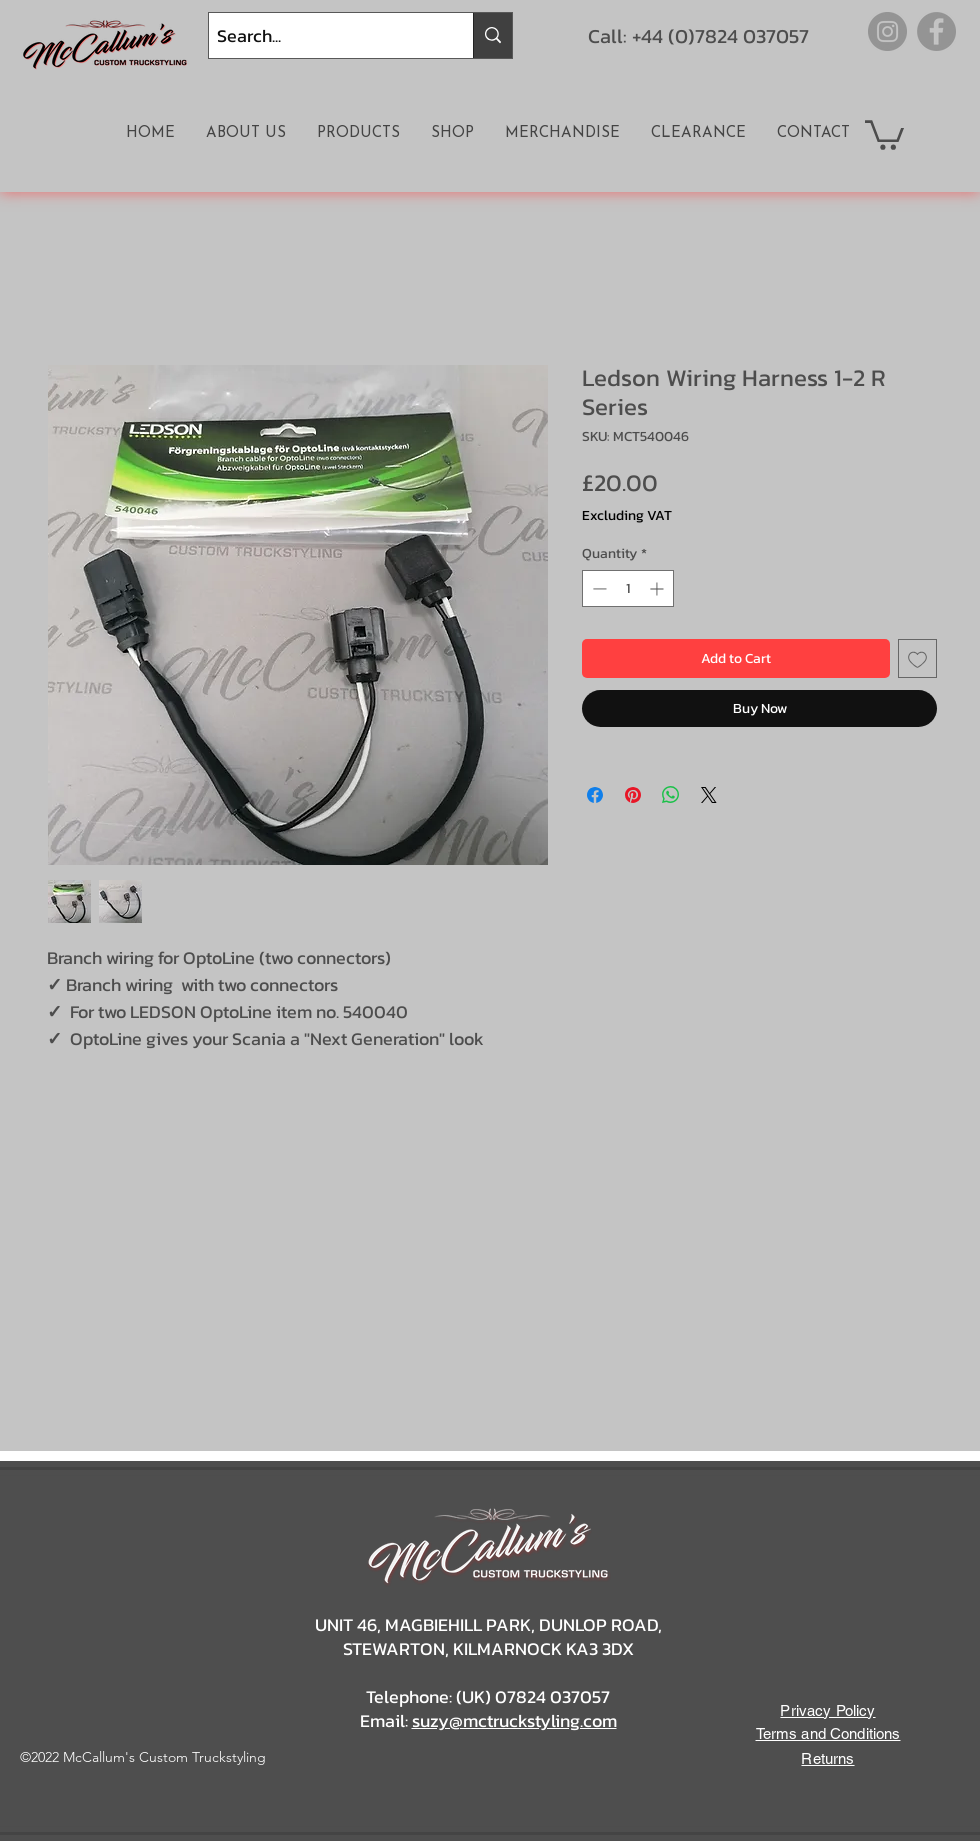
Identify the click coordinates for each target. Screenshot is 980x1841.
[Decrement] (597, 588)
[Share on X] (709, 795)
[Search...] (324, 35)
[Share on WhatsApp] (671, 795)
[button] (884, 133)
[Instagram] (887, 31)
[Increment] (658, 588)
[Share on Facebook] (595, 795)
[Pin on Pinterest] (633, 795)
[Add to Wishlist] (917, 658)
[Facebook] (936, 31)
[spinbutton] (628, 588)
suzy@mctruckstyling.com (514, 1720)
